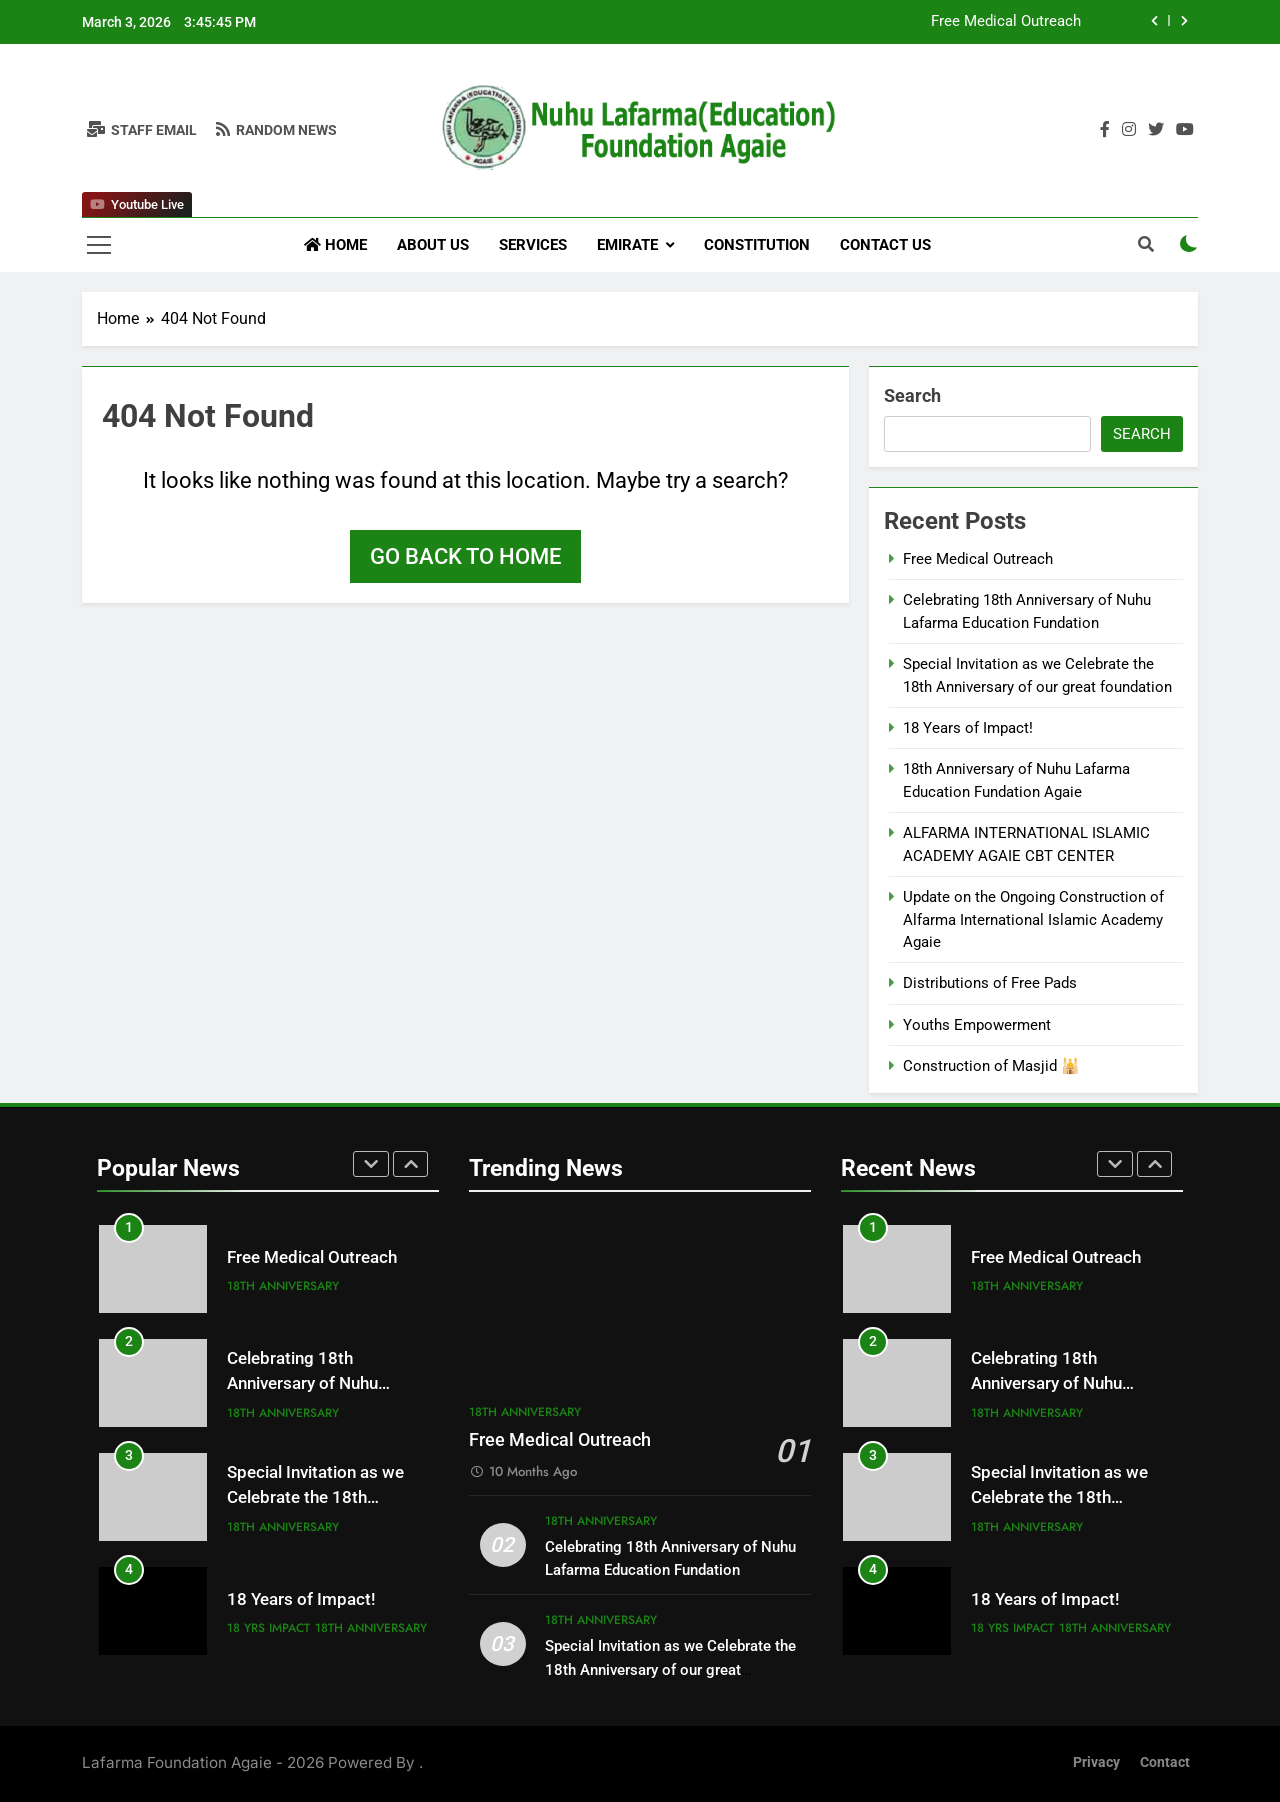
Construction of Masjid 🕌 (991, 1066)
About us (433, 245)
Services (533, 245)
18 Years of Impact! (968, 728)
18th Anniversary (283, 1286)
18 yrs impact (268, 1628)
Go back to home (465, 556)
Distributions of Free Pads (990, 983)
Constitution (757, 245)
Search (912, 395)
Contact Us (885, 245)
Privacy (1096, 1762)
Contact (1165, 1762)
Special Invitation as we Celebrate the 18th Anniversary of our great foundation (670, 1669)
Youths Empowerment (977, 1025)
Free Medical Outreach (1006, 22)
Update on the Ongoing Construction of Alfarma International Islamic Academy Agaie (1033, 919)
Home (335, 245)
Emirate (627, 245)
